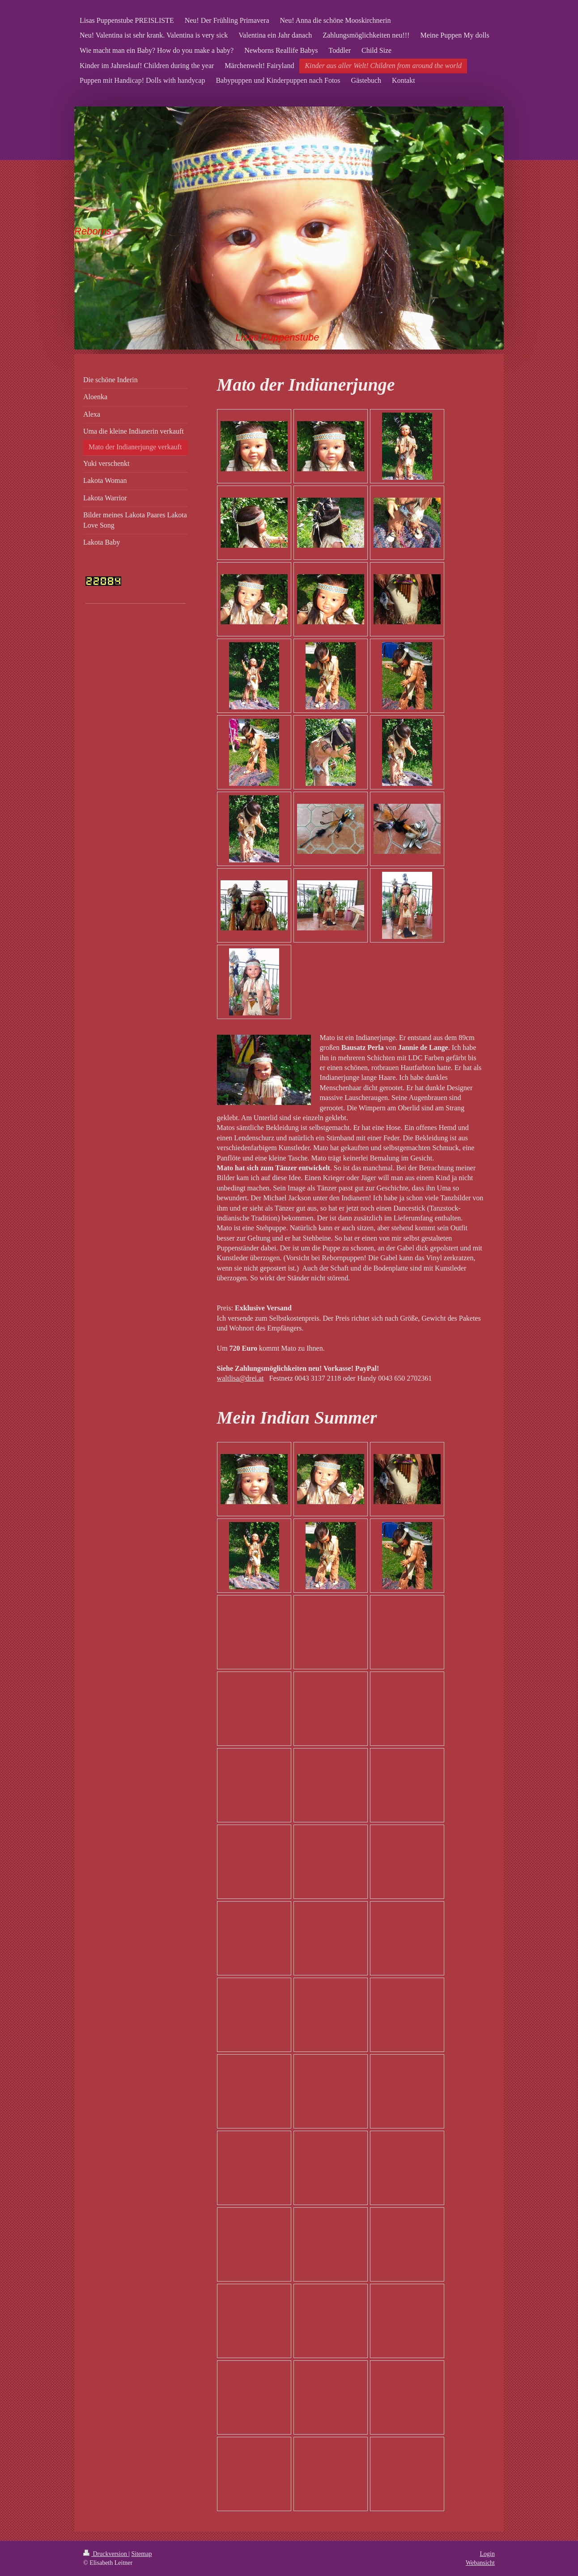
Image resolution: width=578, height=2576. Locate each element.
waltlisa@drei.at (240, 1378)
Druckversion (105, 2553)
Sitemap (142, 2553)
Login (487, 2553)
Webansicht (480, 2562)
